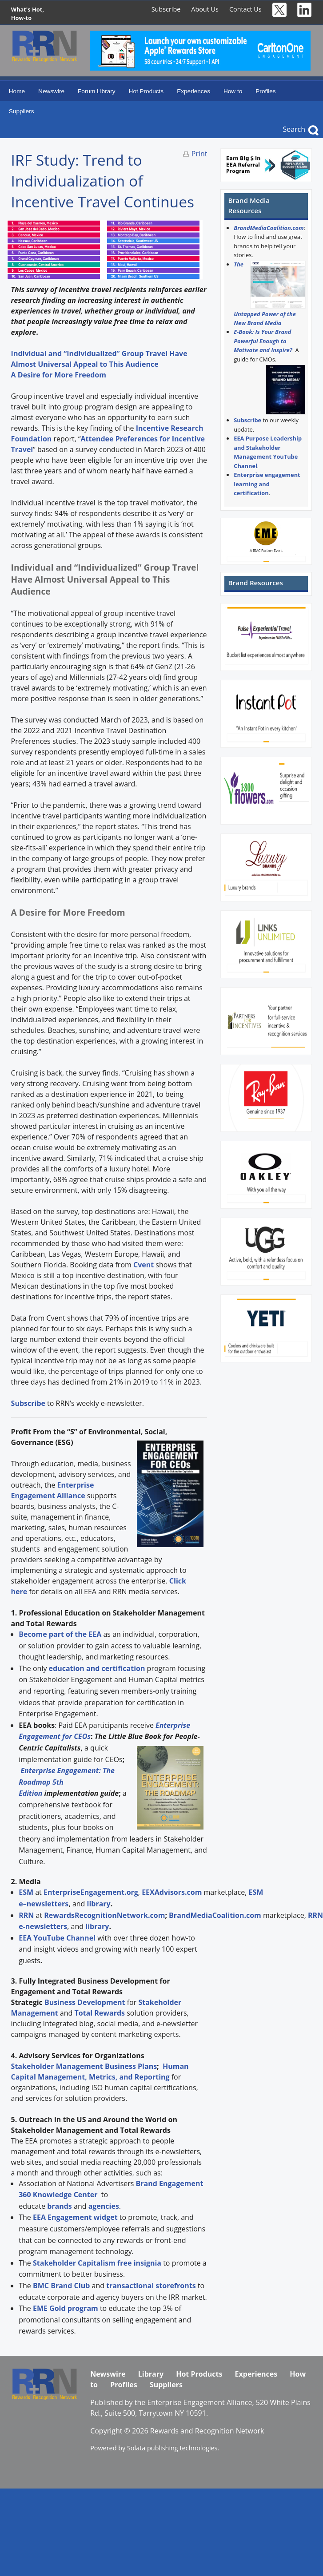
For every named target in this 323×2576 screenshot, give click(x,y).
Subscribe (166, 9)
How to (232, 91)
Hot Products (146, 91)
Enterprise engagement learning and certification (267, 484)
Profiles (265, 91)
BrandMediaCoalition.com (268, 228)
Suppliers (21, 111)
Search (294, 129)
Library (150, 2374)
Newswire (51, 91)
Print (199, 154)
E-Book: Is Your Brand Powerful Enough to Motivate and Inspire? (263, 341)
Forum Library (97, 91)
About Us (205, 9)
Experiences (193, 91)
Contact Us (245, 9)
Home (17, 91)
